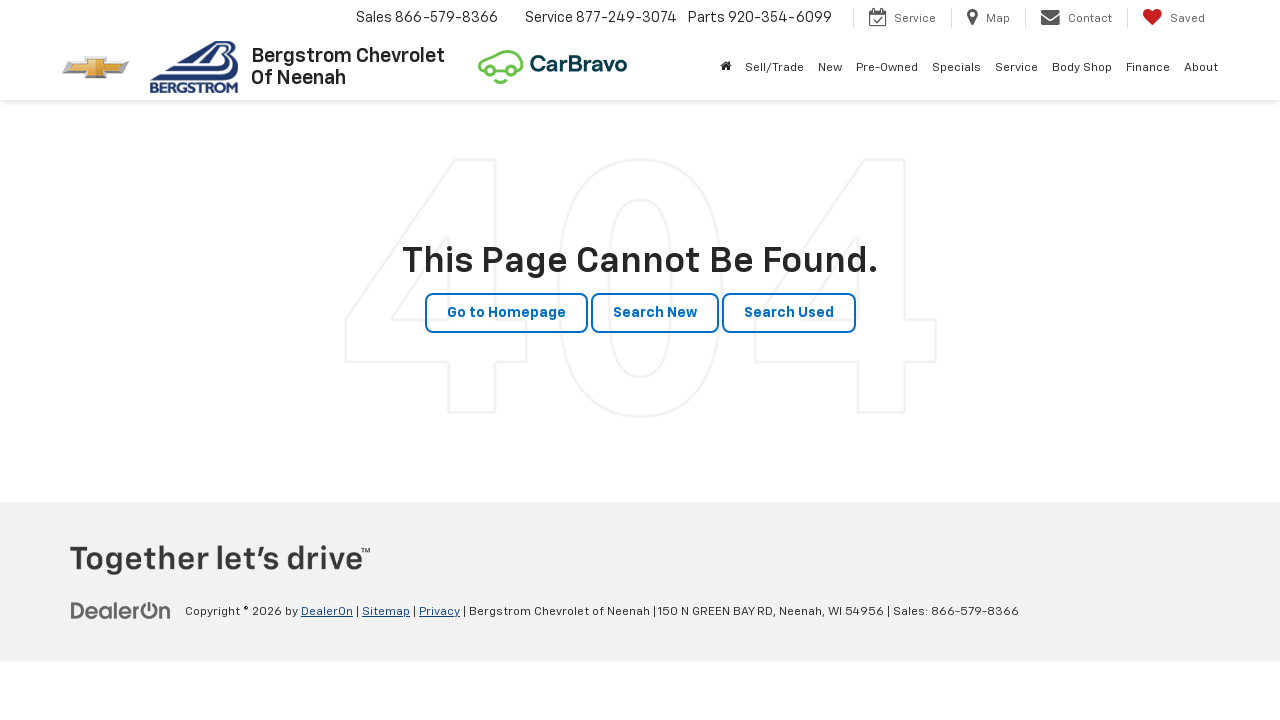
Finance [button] (1148, 68)
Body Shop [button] (1082, 68)
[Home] (725, 68)
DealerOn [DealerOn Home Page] (327, 612)
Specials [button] (956, 68)
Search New (655, 313)
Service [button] (1016, 68)
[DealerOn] (121, 611)
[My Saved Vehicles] (1173, 18)
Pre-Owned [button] (887, 68)
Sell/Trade (774, 68)
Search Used (789, 313)
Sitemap (386, 612)
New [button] (830, 68)
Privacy (439, 612)
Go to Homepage (506, 313)
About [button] (1201, 68)
